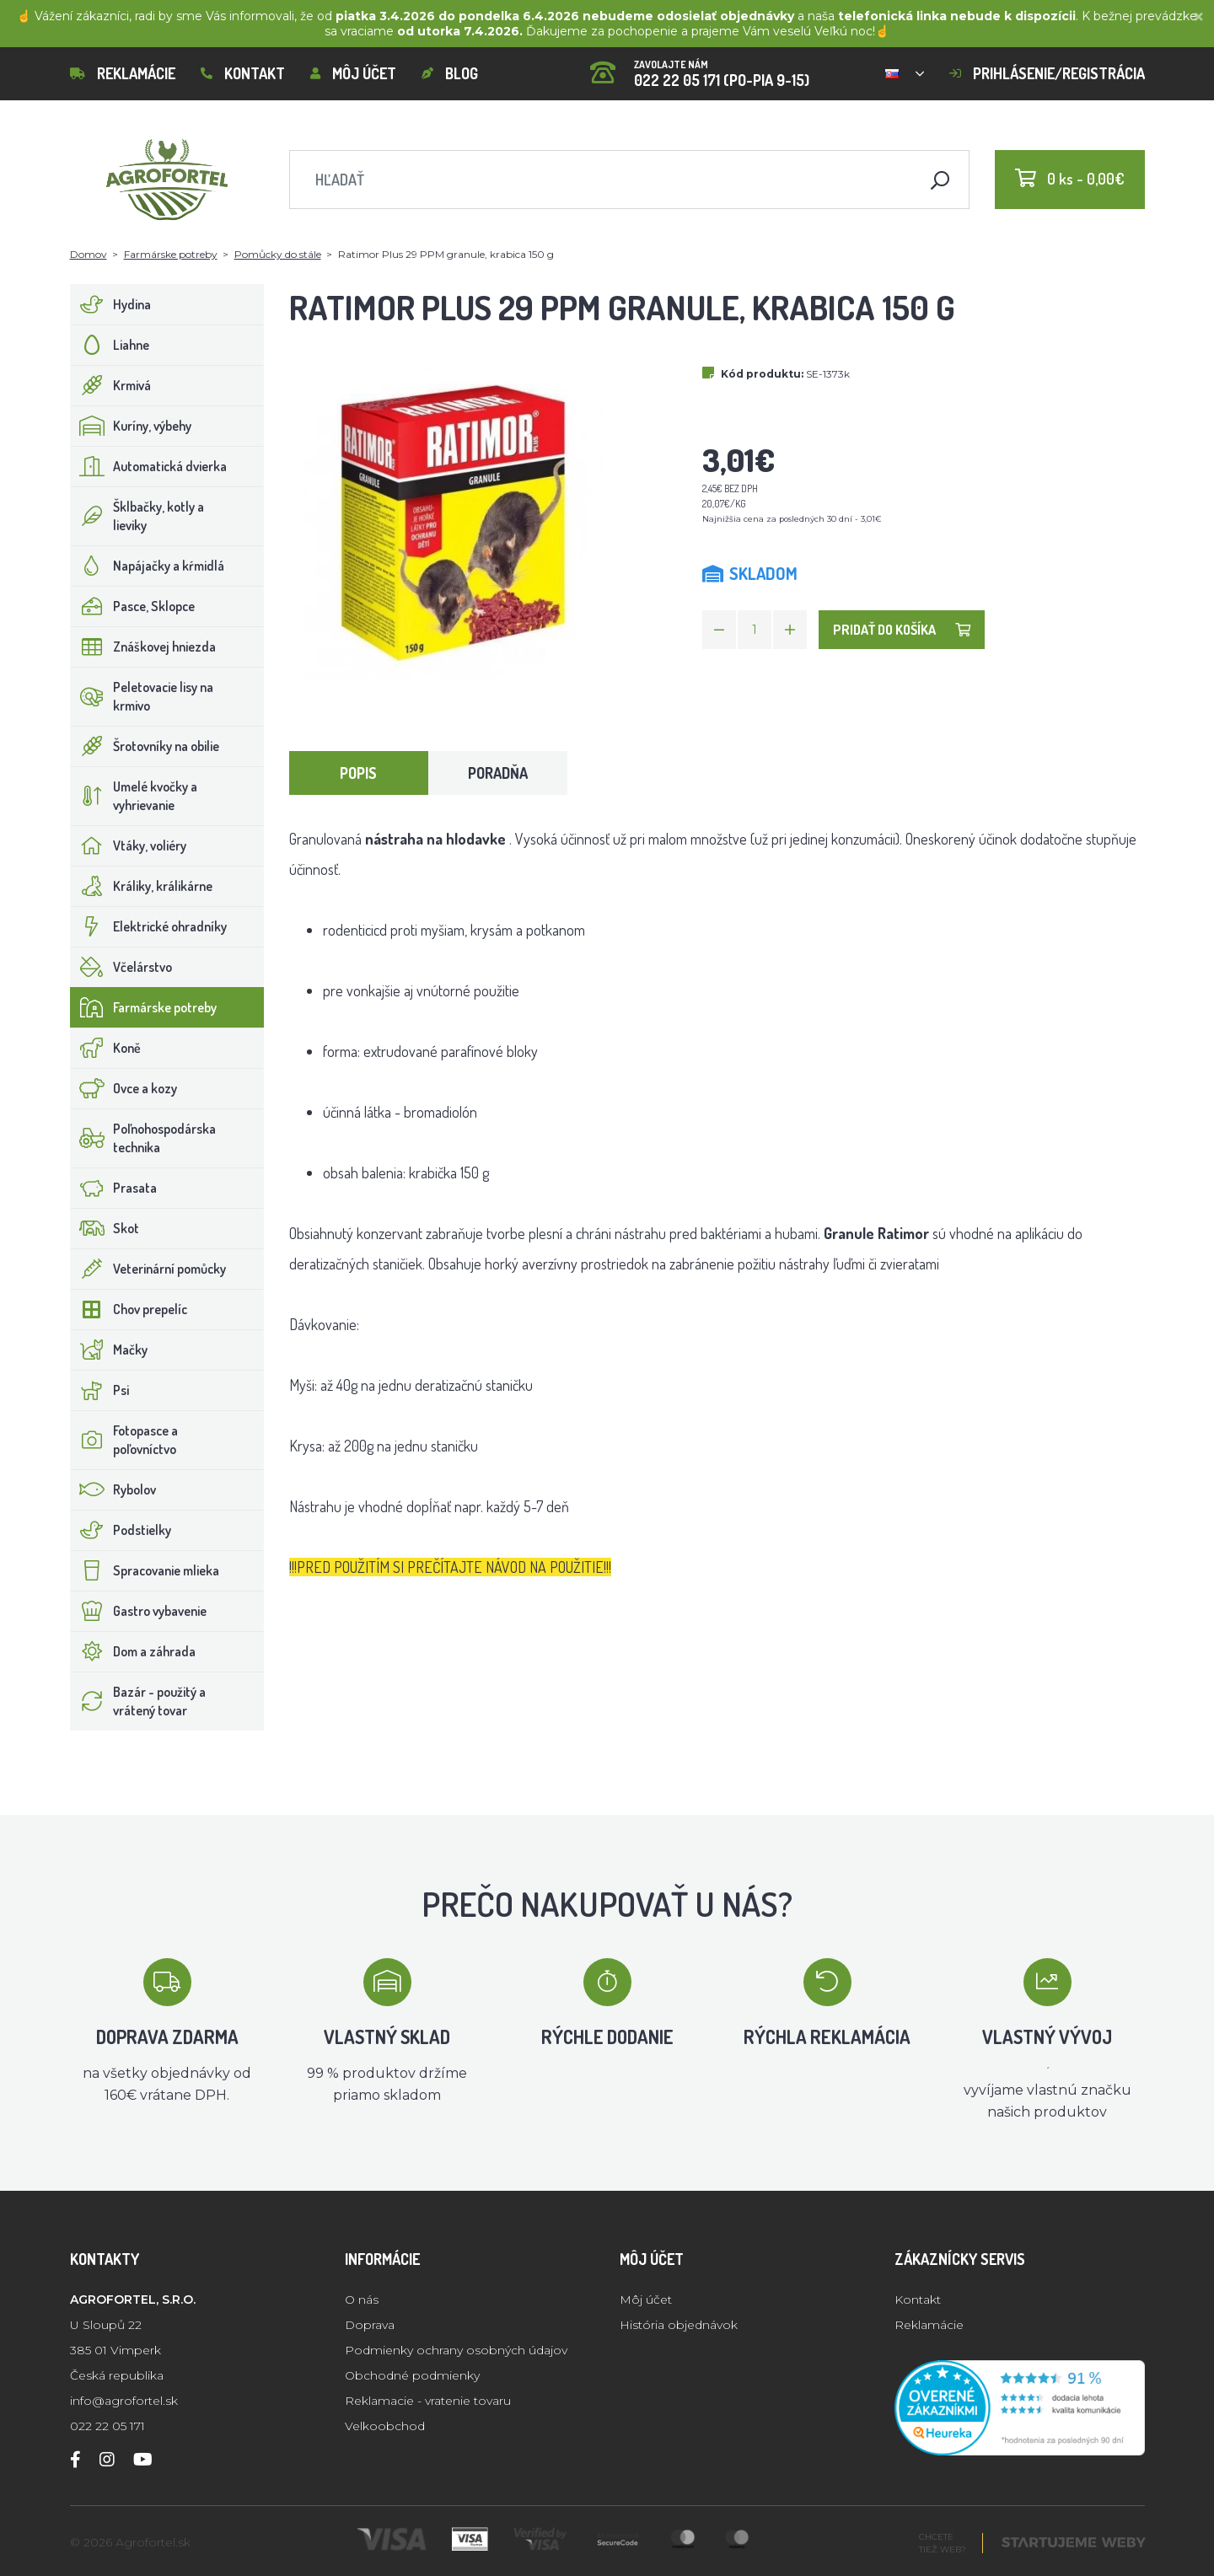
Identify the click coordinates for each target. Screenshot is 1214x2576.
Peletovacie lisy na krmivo (142, 696)
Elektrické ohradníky (149, 926)
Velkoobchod (385, 2426)
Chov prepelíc (129, 1309)
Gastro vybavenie (139, 1611)
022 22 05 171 (107, 2426)
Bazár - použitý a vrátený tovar (138, 1701)
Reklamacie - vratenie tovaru (428, 2400)
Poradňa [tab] (498, 773)
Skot (105, 1228)
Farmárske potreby (171, 254)
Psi (100, 1390)
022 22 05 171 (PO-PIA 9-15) (699, 68)
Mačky (109, 1349)
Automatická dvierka (149, 466)
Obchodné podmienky (412, 2375)
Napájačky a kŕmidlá (147, 565)
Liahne (110, 344)
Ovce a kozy (124, 1088)
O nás (362, 2299)
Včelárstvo (121, 967)
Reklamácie (122, 73)
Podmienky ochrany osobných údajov (456, 2350)
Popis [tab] (358, 773)
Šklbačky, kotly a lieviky (137, 516)
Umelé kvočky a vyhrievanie (134, 795)
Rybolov (113, 1489)
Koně (106, 1047)
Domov (88, 254)
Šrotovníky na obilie (145, 746)
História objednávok (679, 2324)
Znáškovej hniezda (143, 646)
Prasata (114, 1187)
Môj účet (353, 73)
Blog (450, 73)
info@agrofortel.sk (124, 2400)
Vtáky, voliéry (128, 845)
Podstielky (121, 1530)
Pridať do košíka (901, 629)
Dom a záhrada (133, 1651)
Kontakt (243, 73)
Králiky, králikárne (141, 886)
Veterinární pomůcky (148, 1268)
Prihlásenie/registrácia (1047, 73)
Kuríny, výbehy (131, 425)
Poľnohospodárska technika (143, 1138)
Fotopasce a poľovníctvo (124, 1439)
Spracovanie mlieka (145, 1570)
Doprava (370, 2324)
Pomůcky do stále (277, 254)
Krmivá (111, 385)
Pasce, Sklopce (133, 606)
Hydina (111, 304)
